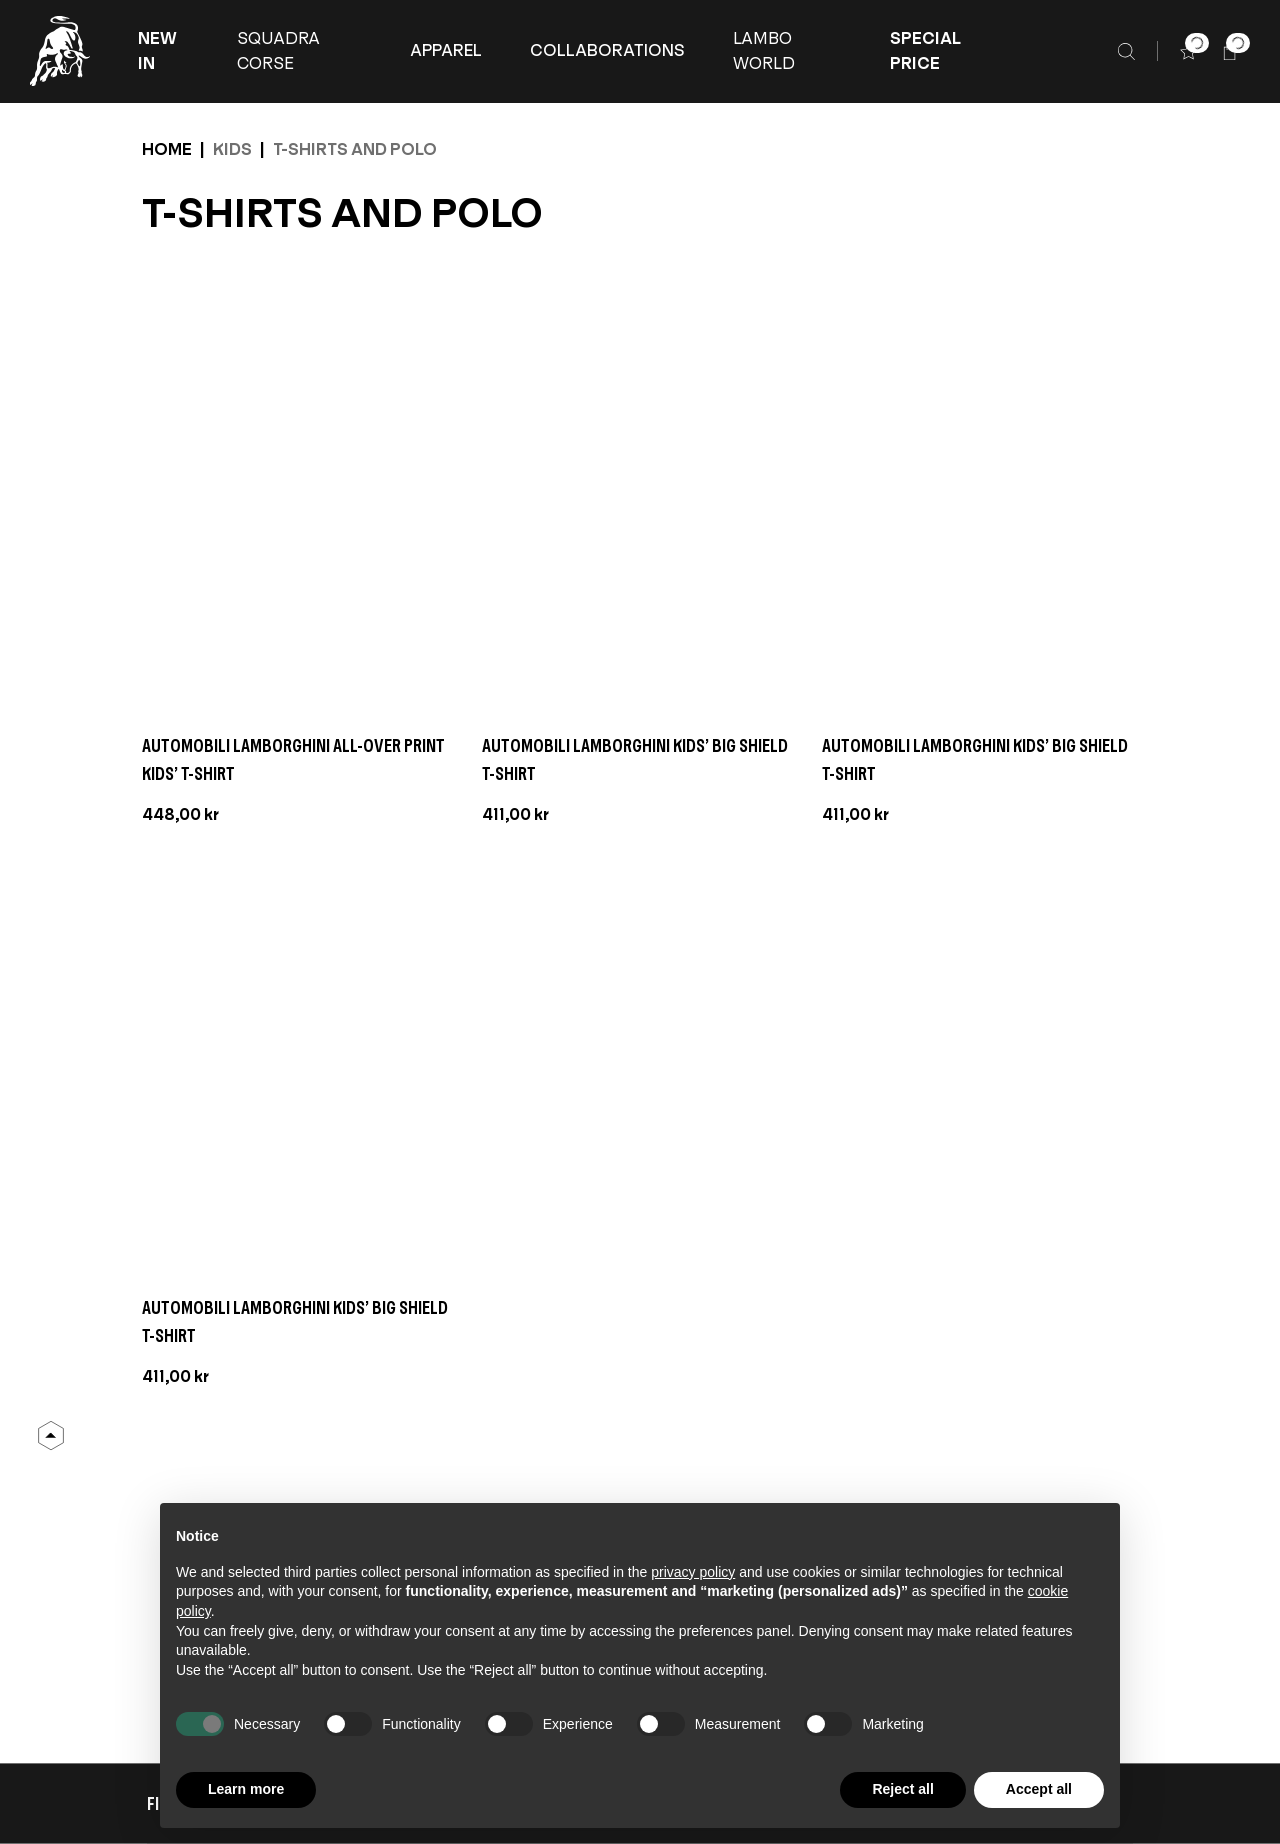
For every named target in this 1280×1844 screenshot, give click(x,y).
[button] (163, 51)
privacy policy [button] (693, 1572)
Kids (232, 149)
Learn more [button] (246, 1789)
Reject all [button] (902, 1789)
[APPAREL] (446, 51)
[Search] (1126, 51)
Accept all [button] (1039, 1789)
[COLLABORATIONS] (607, 51)
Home (167, 149)
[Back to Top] (51, 1436)
